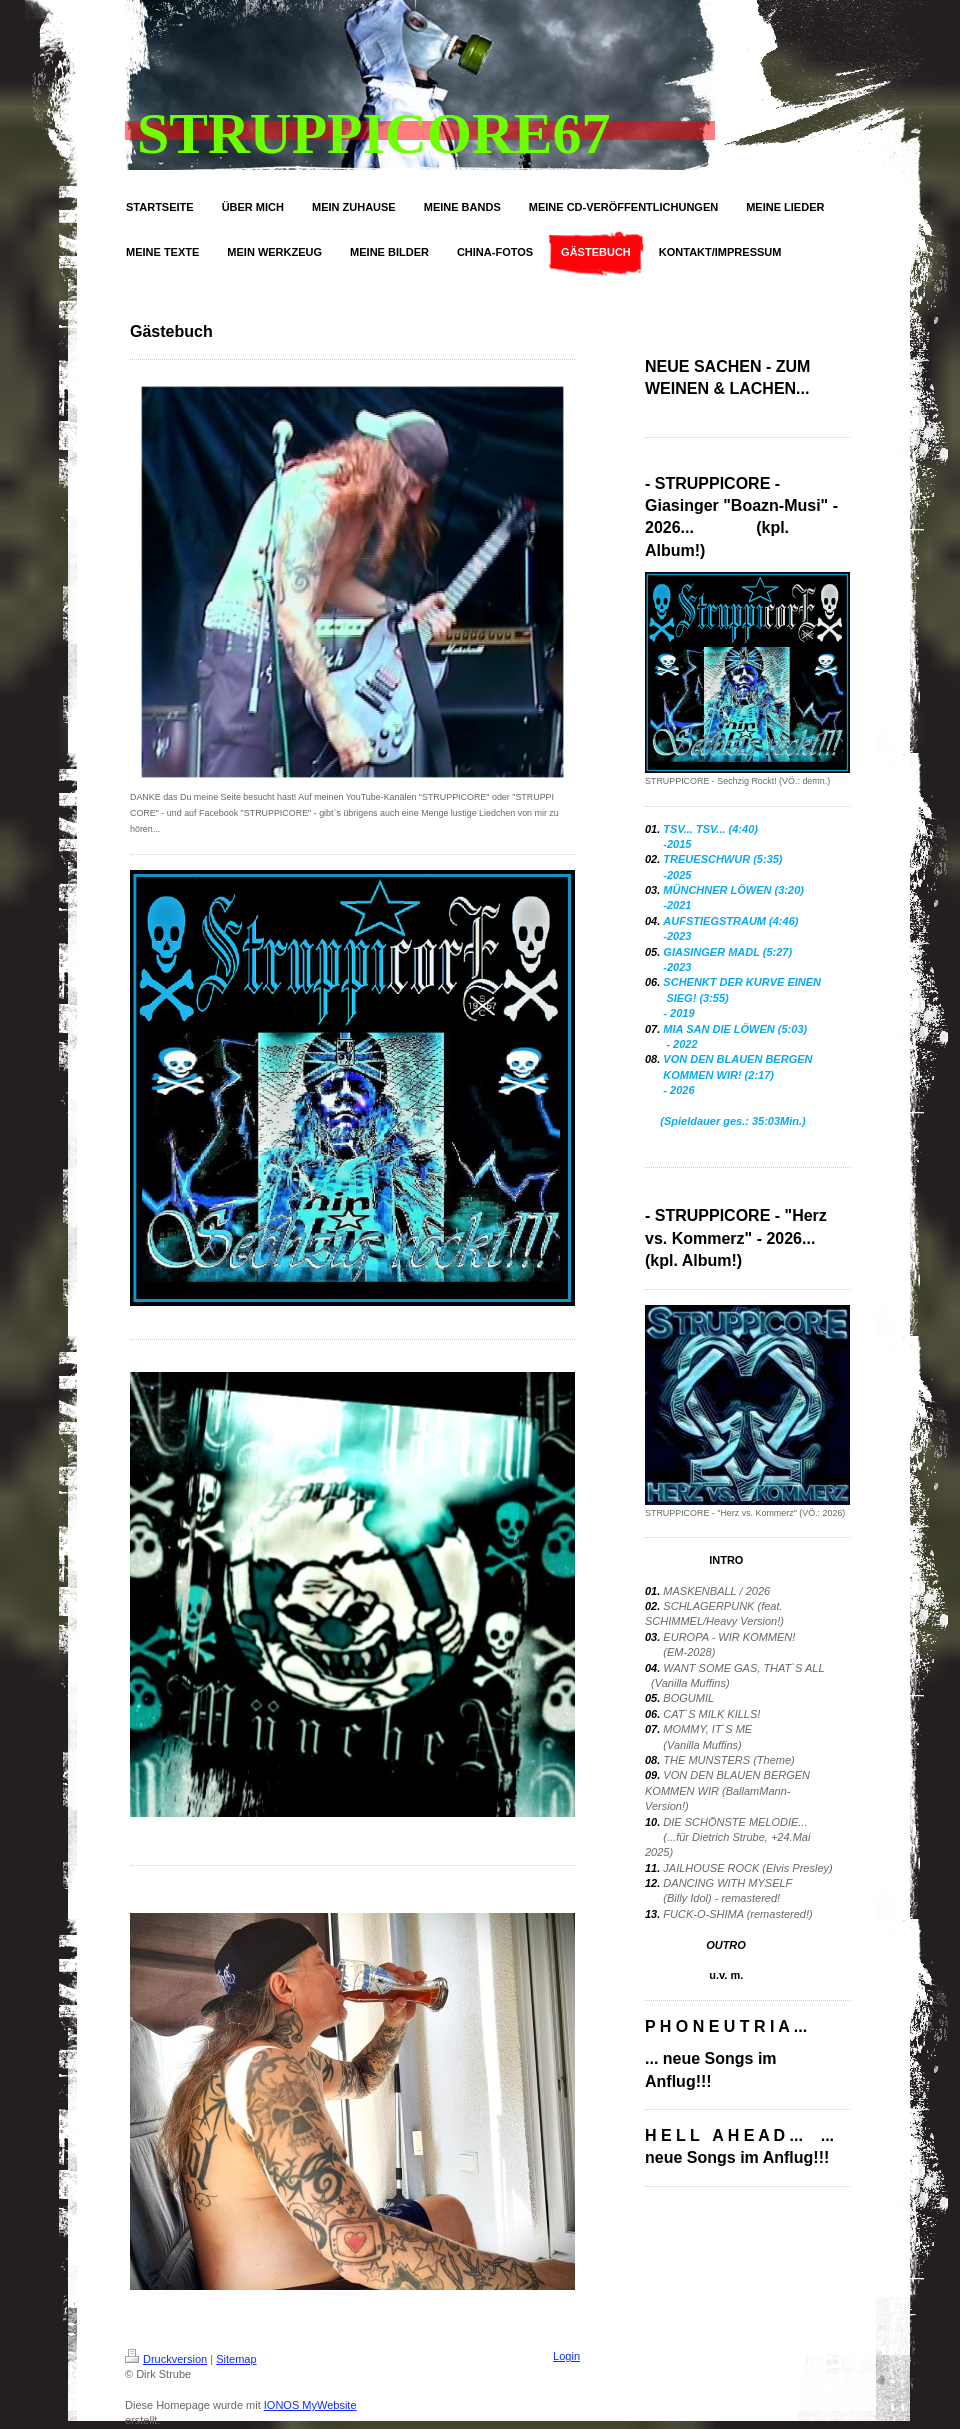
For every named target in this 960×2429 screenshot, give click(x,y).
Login (566, 2356)
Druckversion (166, 2359)
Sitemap (236, 2359)
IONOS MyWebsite (310, 2405)
